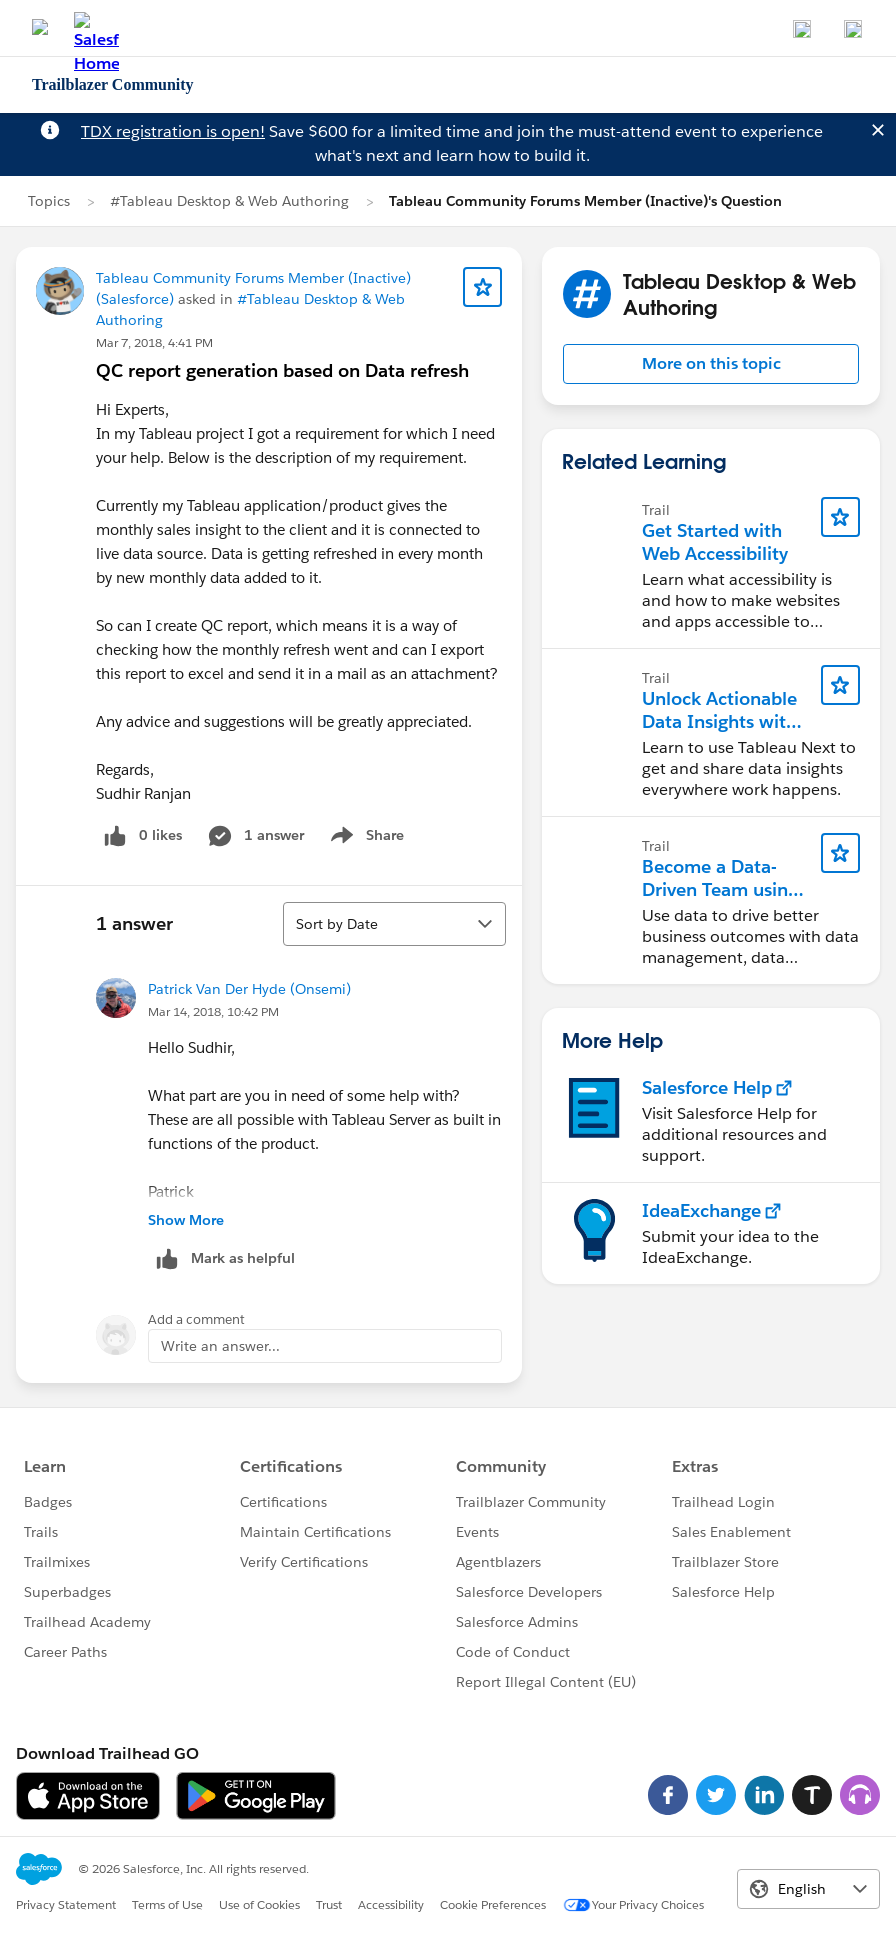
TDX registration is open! (173, 131)
